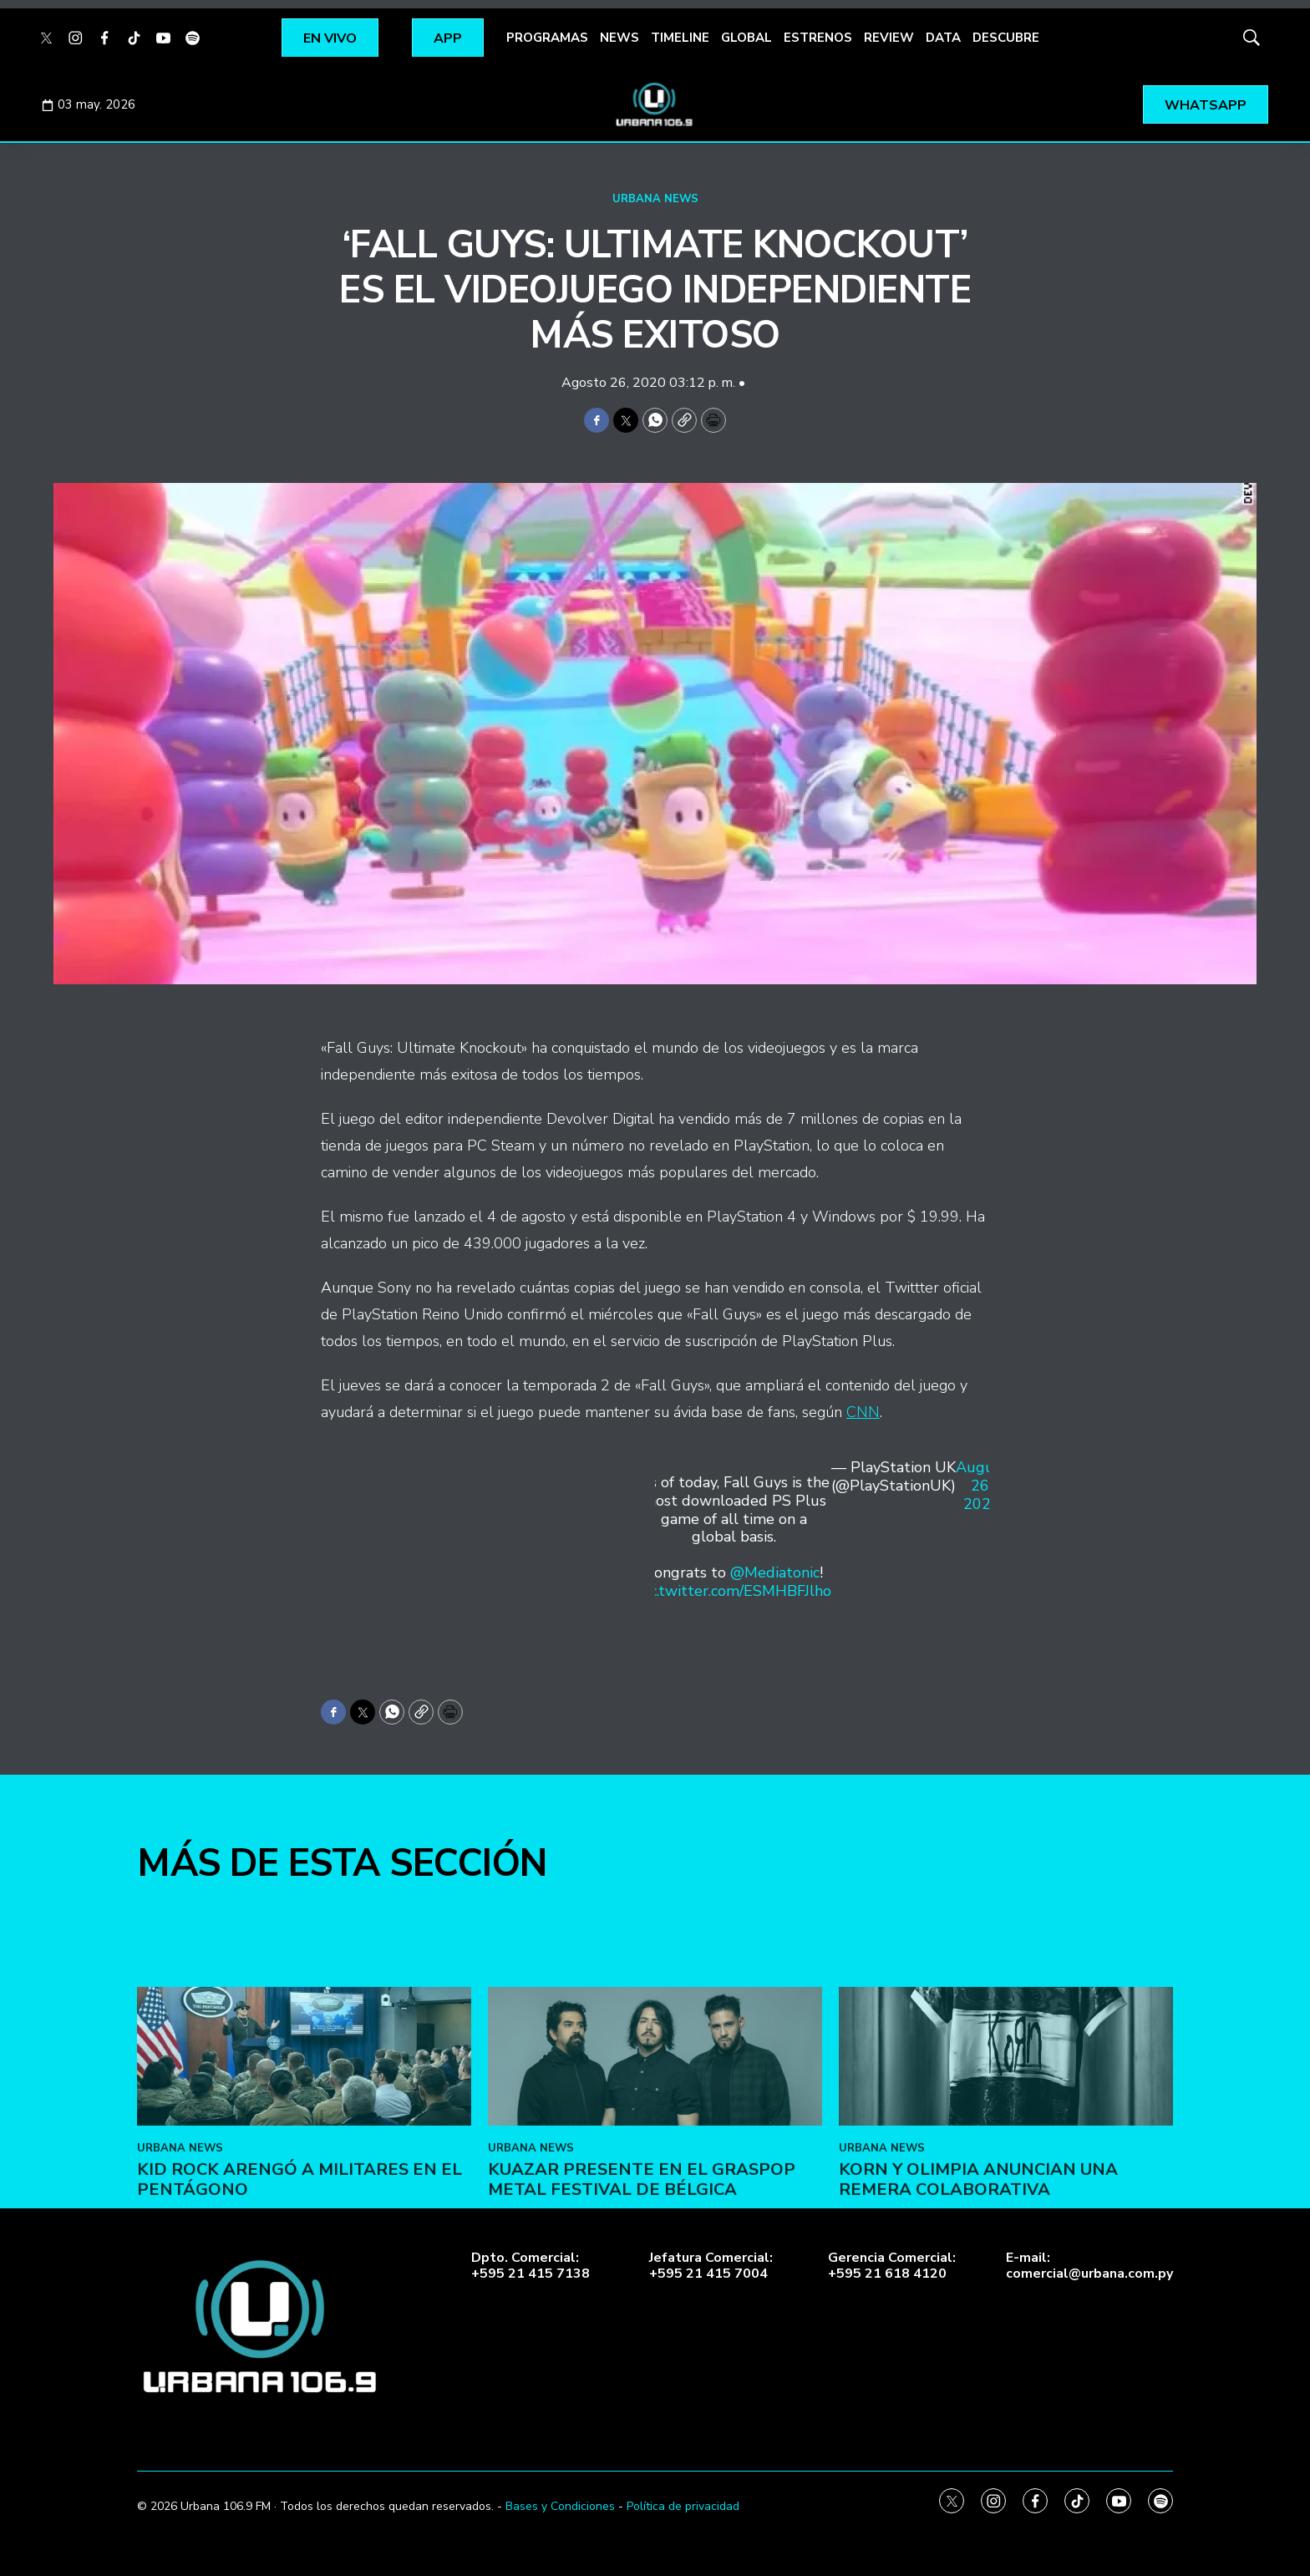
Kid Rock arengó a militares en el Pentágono (299, 2301)
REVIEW (889, 37)
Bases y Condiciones (560, 2506)
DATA (943, 37)
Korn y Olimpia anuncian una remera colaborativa (978, 2301)
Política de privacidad (683, 2506)
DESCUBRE (1005, 37)
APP (448, 38)
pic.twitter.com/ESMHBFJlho (734, 1591)
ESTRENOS (818, 37)
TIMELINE (680, 37)
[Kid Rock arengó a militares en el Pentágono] (304, 2178)
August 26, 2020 (982, 1486)
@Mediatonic (775, 1572)
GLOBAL (746, 37)
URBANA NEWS (655, 198)
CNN (863, 1412)
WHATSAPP (1206, 105)
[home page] (655, 104)
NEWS (619, 37)
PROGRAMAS (547, 37)
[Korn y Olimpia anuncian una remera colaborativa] (1006, 2178)
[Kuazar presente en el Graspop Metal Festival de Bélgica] (655, 2178)
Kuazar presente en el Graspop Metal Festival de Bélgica (641, 2301)
